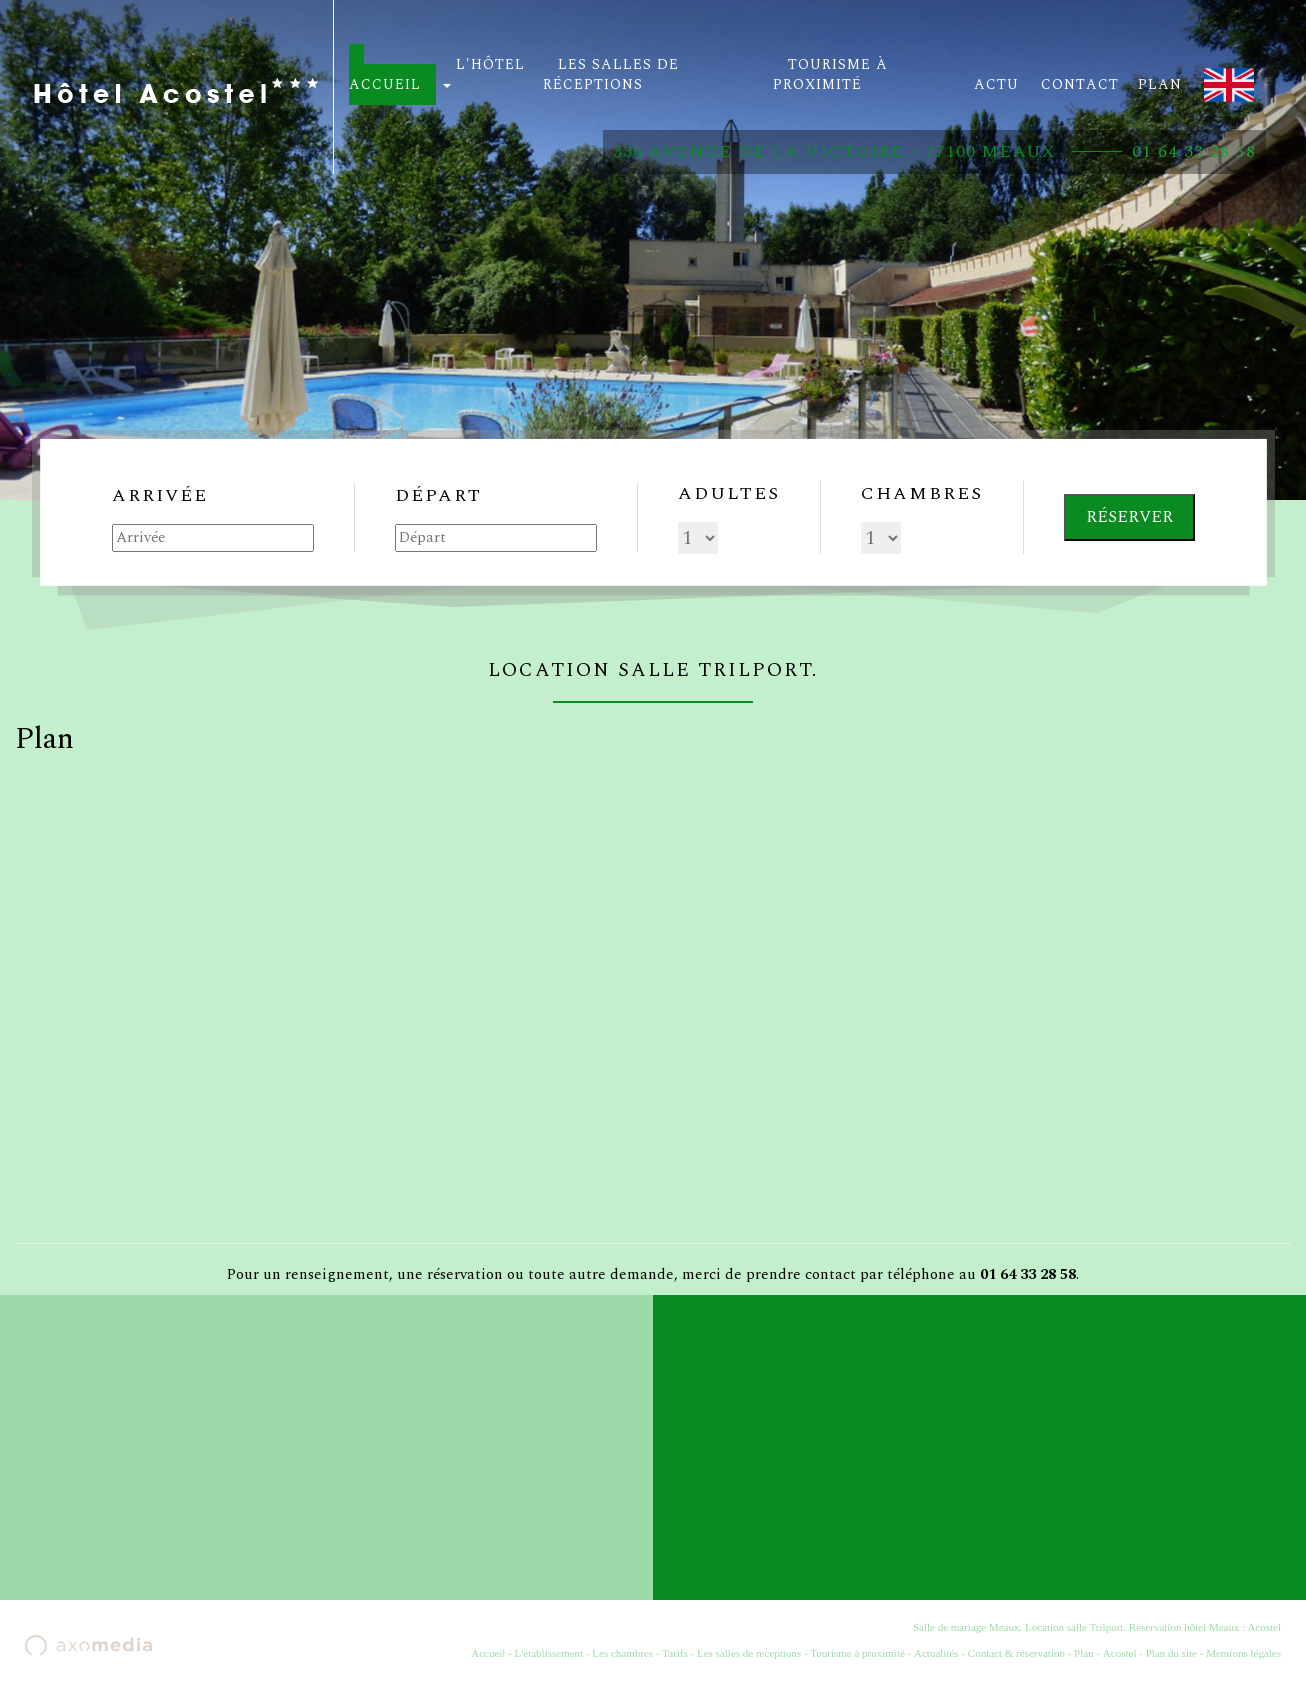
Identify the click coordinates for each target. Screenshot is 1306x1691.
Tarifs (675, 1653)
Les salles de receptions (749, 1653)
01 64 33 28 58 (1194, 152)
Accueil (488, 1653)
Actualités (936, 1653)
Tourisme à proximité (857, 1653)
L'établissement (549, 1653)
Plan (1084, 1653)
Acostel (1120, 1653)
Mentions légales (1243, 1653)
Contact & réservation (1016, 1653)
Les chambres (622, 1653)
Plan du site (1171, 1653)
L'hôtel (484, 71)
